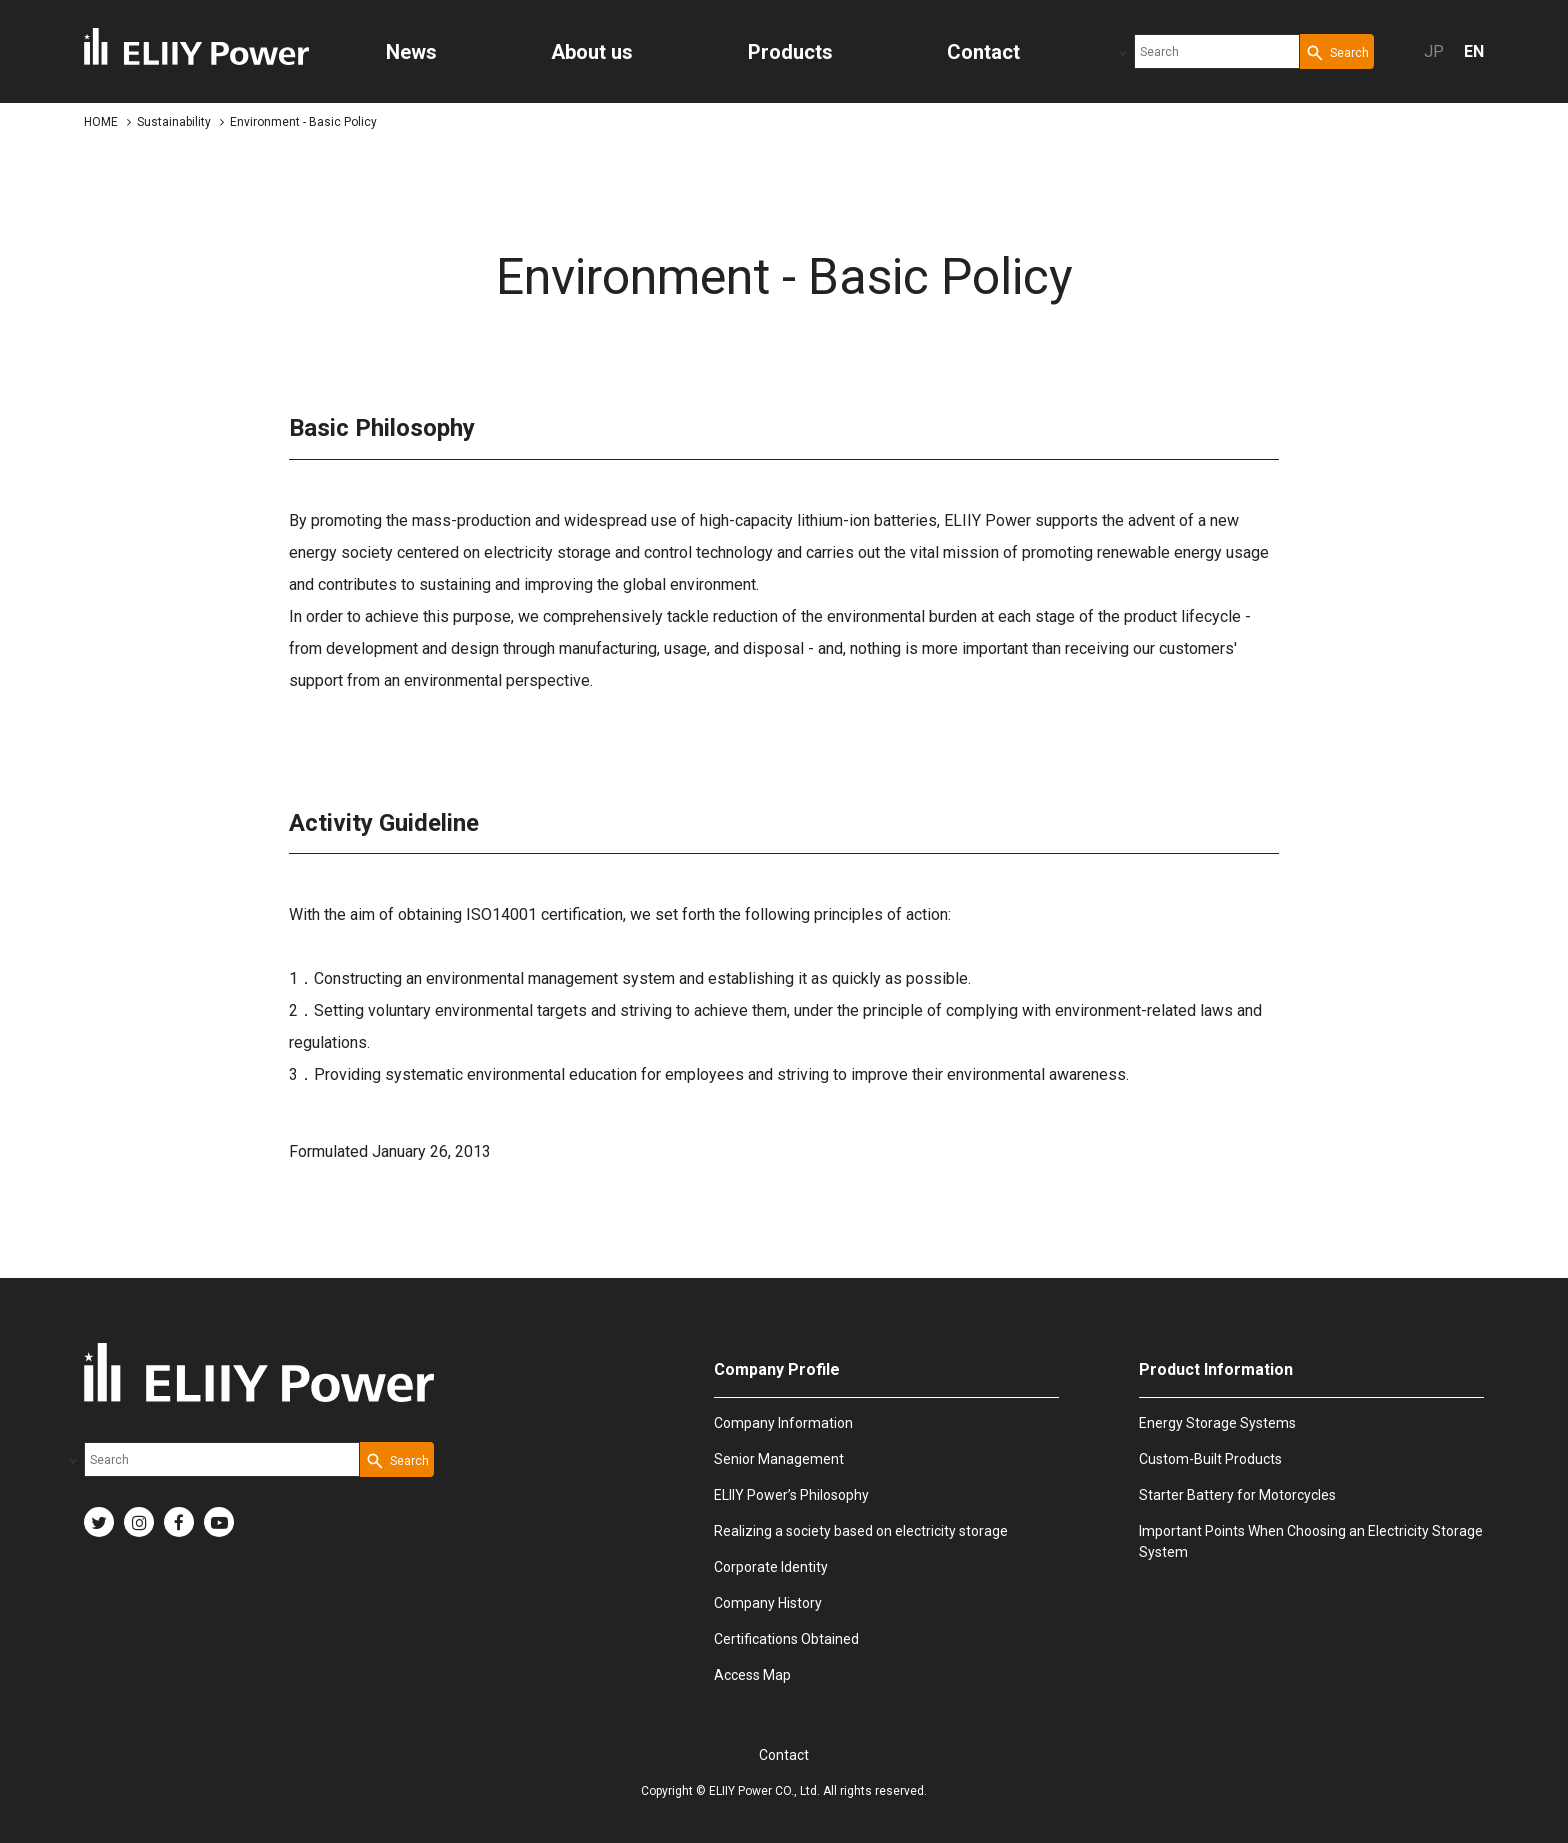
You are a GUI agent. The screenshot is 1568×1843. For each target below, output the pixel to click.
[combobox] (1217, 51)
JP (1434, 51)
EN (1474, 51)
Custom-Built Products (1210, 1459)
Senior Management (779, 1459)
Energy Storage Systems (1217, 1423)
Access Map (752, 1675)
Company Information (783, 1423)
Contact (784, 1755)
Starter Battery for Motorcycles (1237, 1495)
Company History (768, 1603)
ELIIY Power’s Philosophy (791, 1495)
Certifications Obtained (786, 1639)
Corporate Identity (771, 1567)
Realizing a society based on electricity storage (861, 1531)
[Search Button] (1337, 51)
